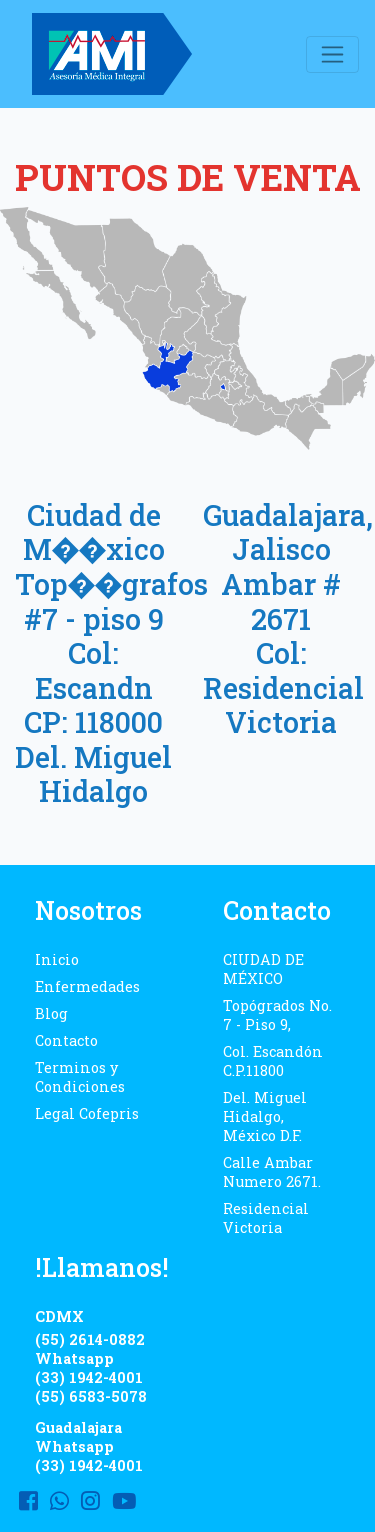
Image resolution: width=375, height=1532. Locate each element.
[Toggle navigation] (332, 54)
